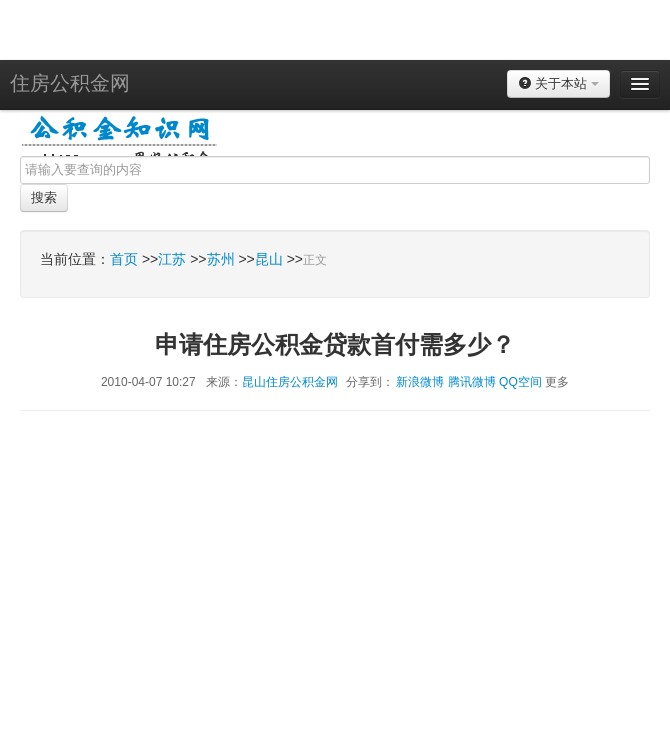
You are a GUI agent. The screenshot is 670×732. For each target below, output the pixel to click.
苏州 (221, 259)
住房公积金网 (70, 83)
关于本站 (558, 83)
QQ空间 (520, 382)
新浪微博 (420, 382)
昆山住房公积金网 (290, 382)
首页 (124, 259)
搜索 (44, 197)
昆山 (269, 259)
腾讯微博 (472, 382)
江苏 (172, 259)
